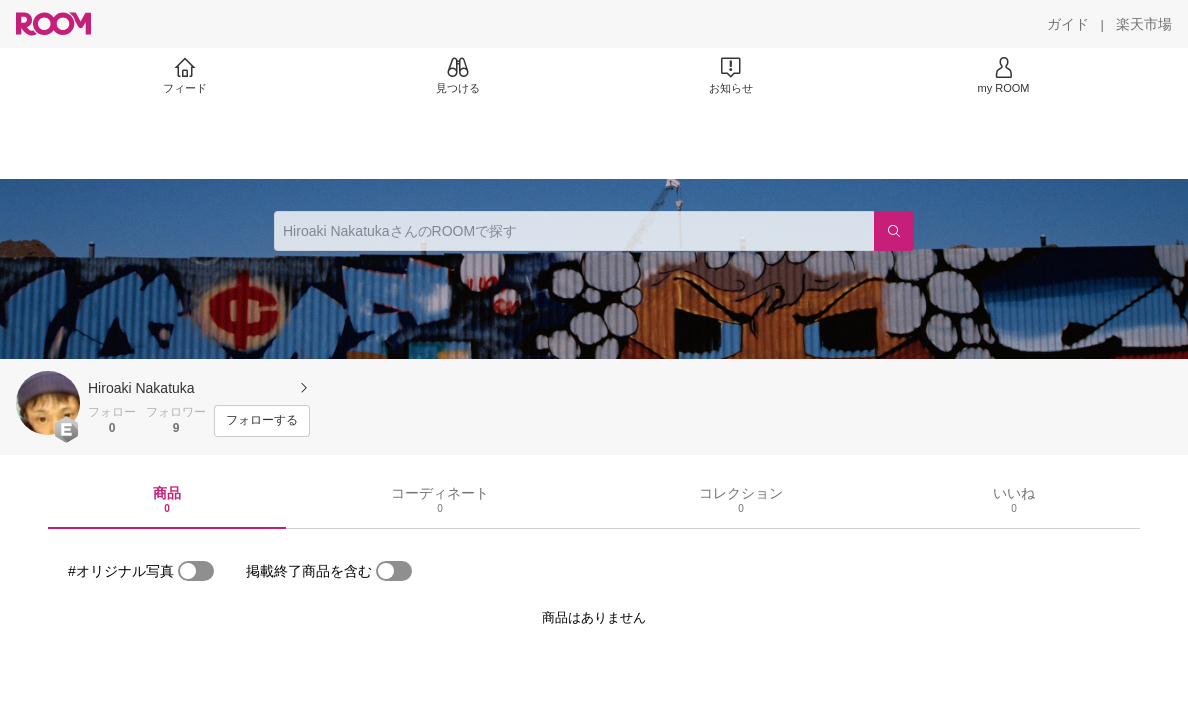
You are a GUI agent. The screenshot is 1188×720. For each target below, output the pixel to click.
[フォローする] (262, 421)
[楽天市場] (1144, 24)
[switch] (196, 571)
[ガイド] (1068, 24)
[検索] (894, 231)
